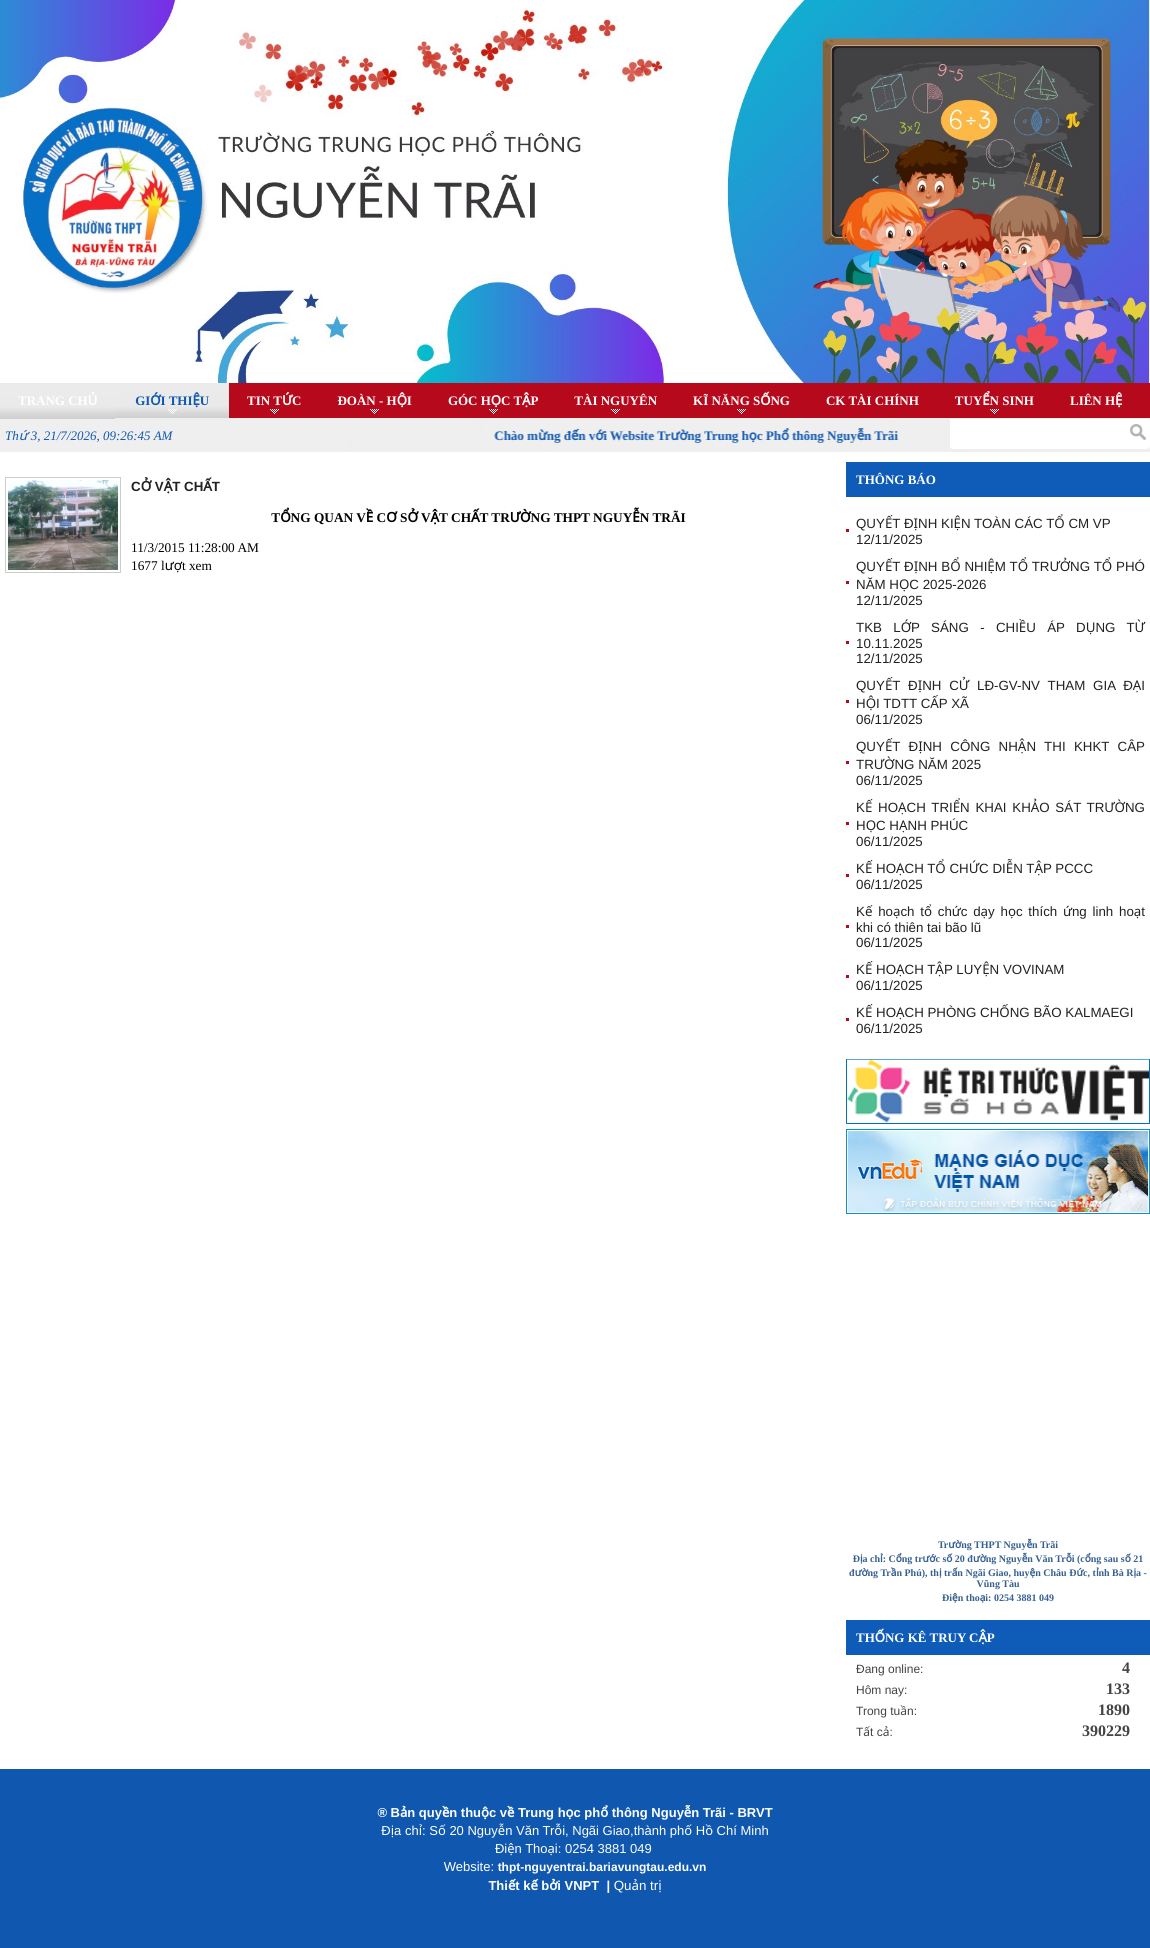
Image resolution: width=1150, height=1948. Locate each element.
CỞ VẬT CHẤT (175, 486)
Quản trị (638, 1885)
